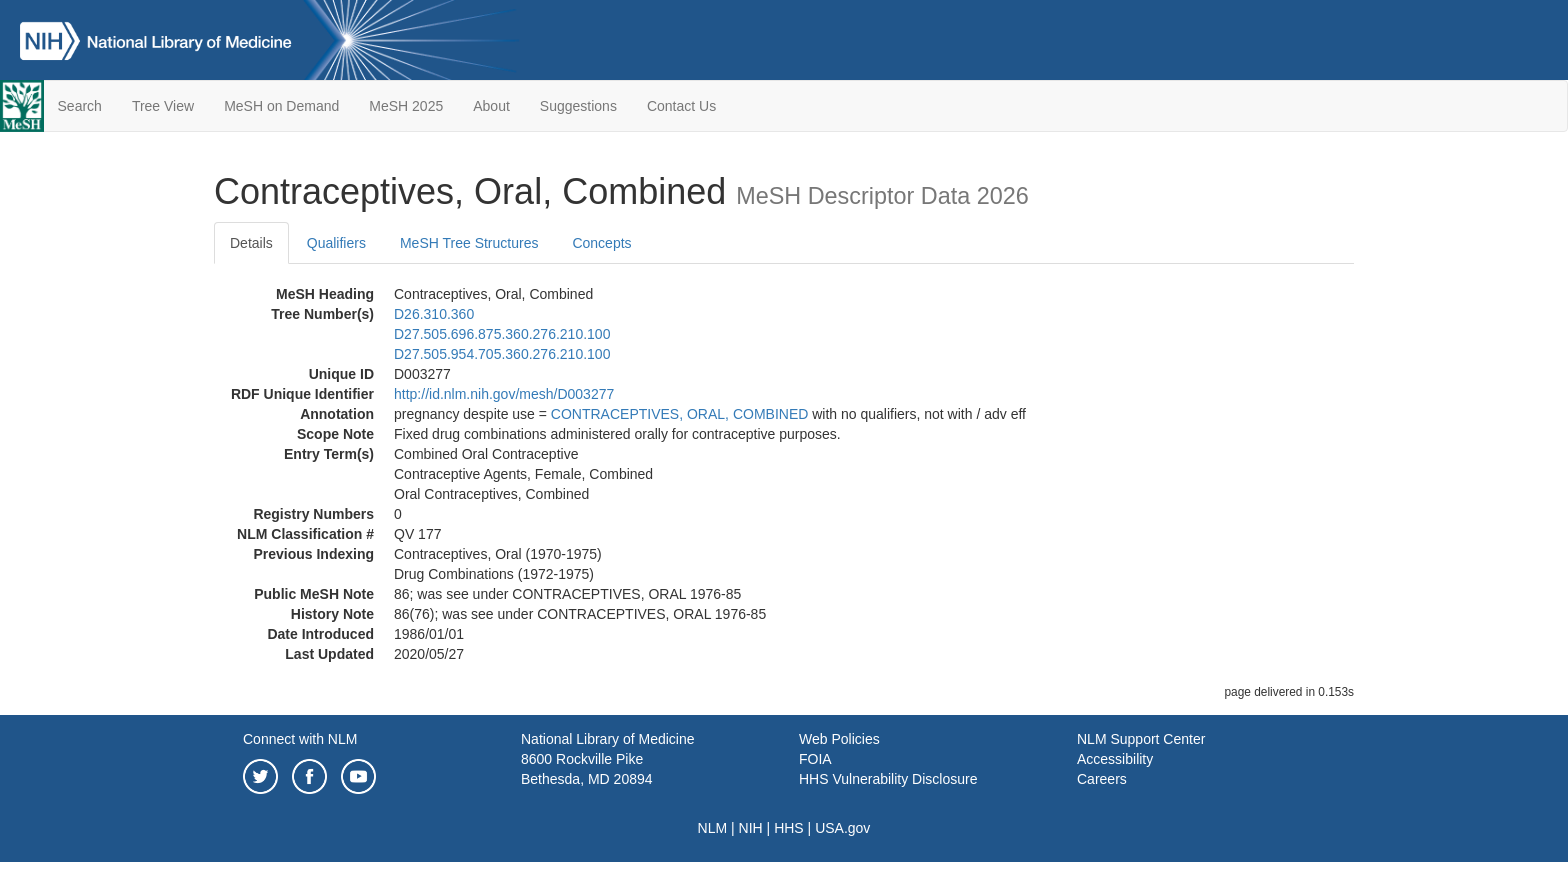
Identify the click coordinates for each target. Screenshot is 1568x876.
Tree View (163, 106)
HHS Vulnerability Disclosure (888, 779)
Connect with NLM (300, 739)
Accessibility (1115, 759)
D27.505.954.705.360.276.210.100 (502, 354)
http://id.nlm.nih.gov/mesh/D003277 (504, 394)
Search (80, 106)
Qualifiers (336, 243)
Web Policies (839, 739)
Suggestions (578, 106)
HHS (789, 828)
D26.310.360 (434, 314)
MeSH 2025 (406, 106)
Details (251, 243)
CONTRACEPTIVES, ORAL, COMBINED (679, 414)
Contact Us (681, 106)
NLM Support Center (1141, 739)
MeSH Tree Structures (469, 243)
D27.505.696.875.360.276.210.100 (502, 334)
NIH (751, 828)
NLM (713, 828)
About (491, 106)
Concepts (601, 243)
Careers (1102, 779)
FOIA (815, 759)
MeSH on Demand (281, 106)
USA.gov (842, 828)
